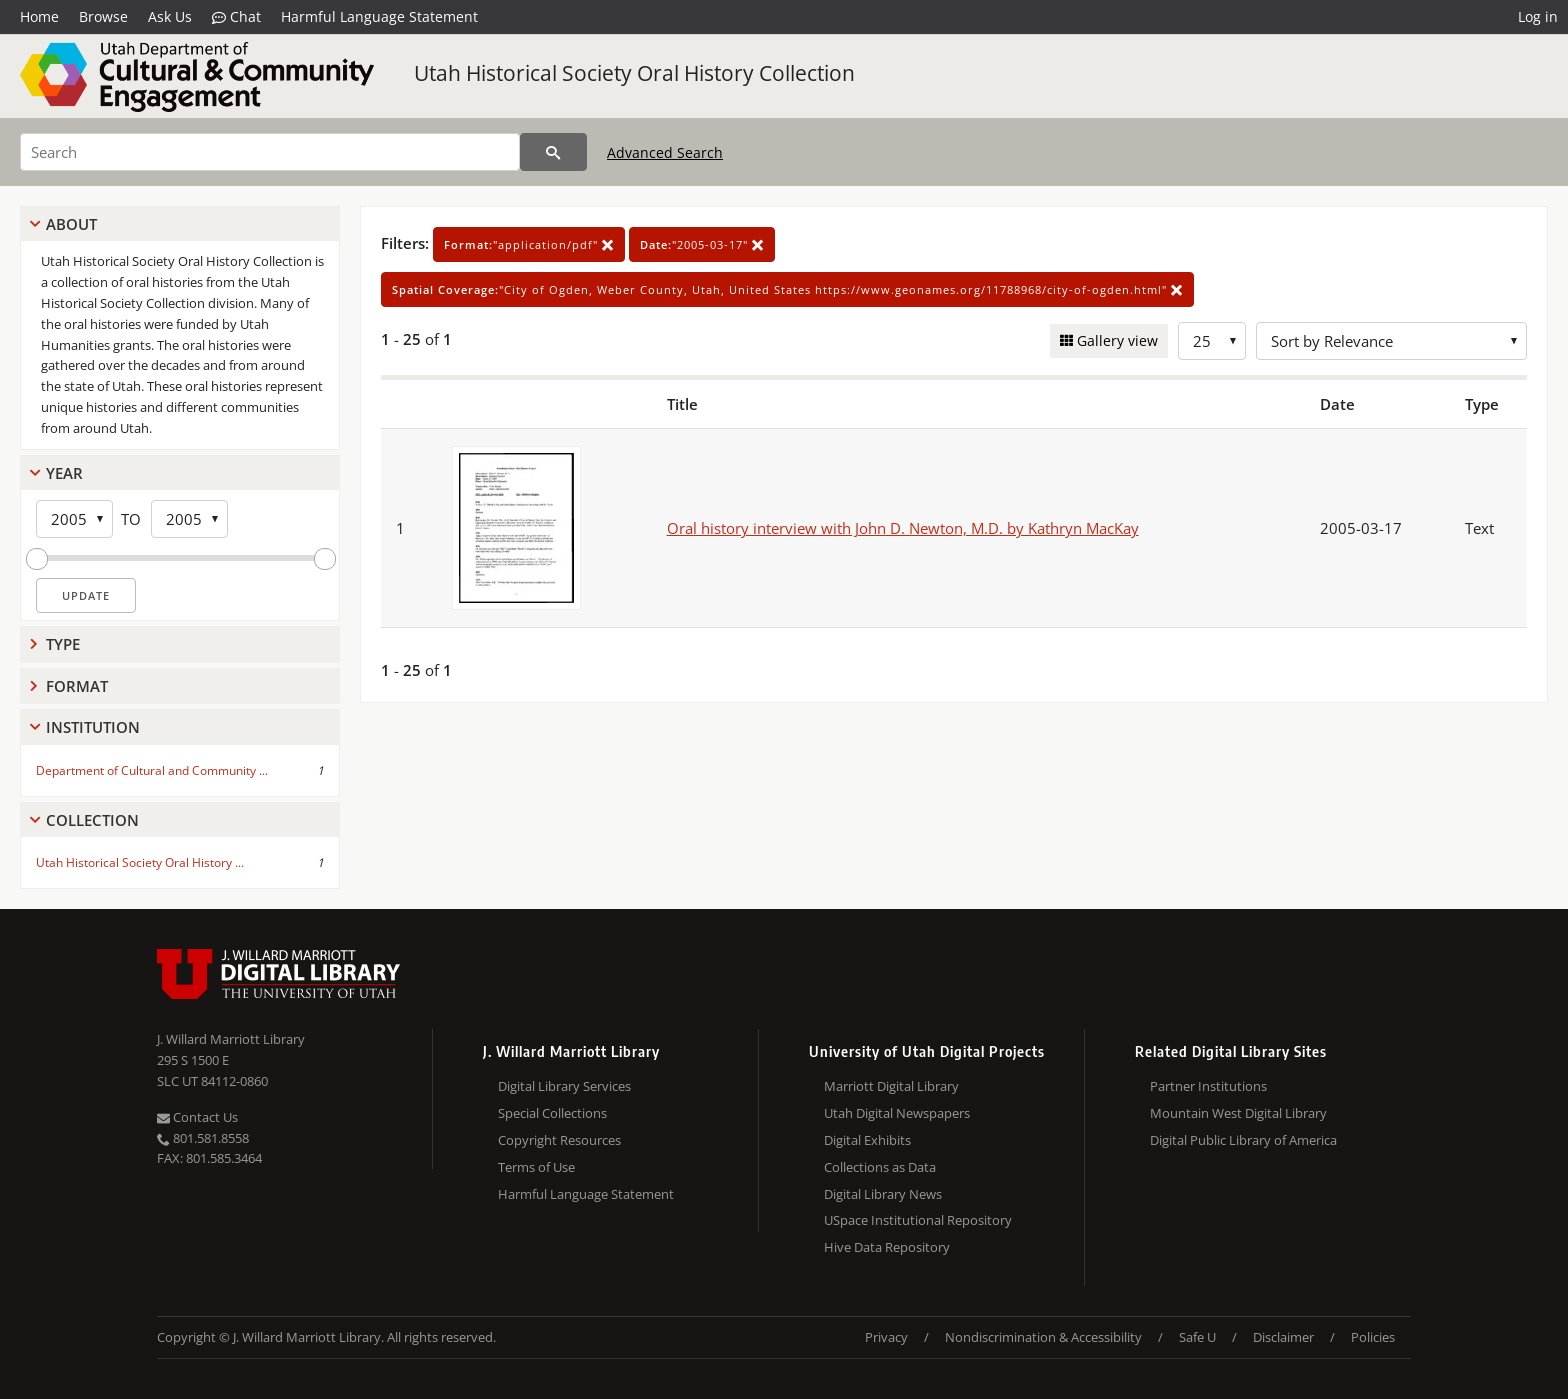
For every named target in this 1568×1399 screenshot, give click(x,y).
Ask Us (170, 16)
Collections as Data (880, 1167)
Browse (103, 16)
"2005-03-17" (702, 244)
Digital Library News (883, 1194)
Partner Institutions (1208, 1086)
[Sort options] (1391, 341)
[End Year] (189, 519)
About (71, 224)
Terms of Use (536, 1167)
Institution (93, 727)
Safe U (1197, 1337)
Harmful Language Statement (379, 16)
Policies (1373, 1337)
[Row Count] (1212, 341)
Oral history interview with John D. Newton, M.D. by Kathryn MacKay (903, 528)
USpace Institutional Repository (918, 1220)
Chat (236, 17)
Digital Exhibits (867, 1140)
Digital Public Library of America (1243, 1140)
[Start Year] (74, 519)
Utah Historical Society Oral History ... (140, 862)
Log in (1538, 16)
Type (63, 644)
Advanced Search (665, 152)
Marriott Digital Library (891, 1086)
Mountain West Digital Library (1238, 1113)
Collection (92, 820)
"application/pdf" (529, 244)
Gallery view (1115, 340)
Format (77, 686)
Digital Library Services (564, 1086)
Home (39, 16)
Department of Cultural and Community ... (152, 770)
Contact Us (197, 1117)
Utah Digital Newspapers (897, 1113)
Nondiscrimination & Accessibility (1043, 1337)
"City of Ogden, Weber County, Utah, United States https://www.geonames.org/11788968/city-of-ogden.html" (787, 289)
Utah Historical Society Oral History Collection (634, 73)
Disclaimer (1283, 1337)
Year (64, 473)
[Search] (270, 152)
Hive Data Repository (887, 1247)
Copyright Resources (559, 1140)
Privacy (886, 1337)
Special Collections (552, 1113)
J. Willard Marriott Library (231, 1039)
